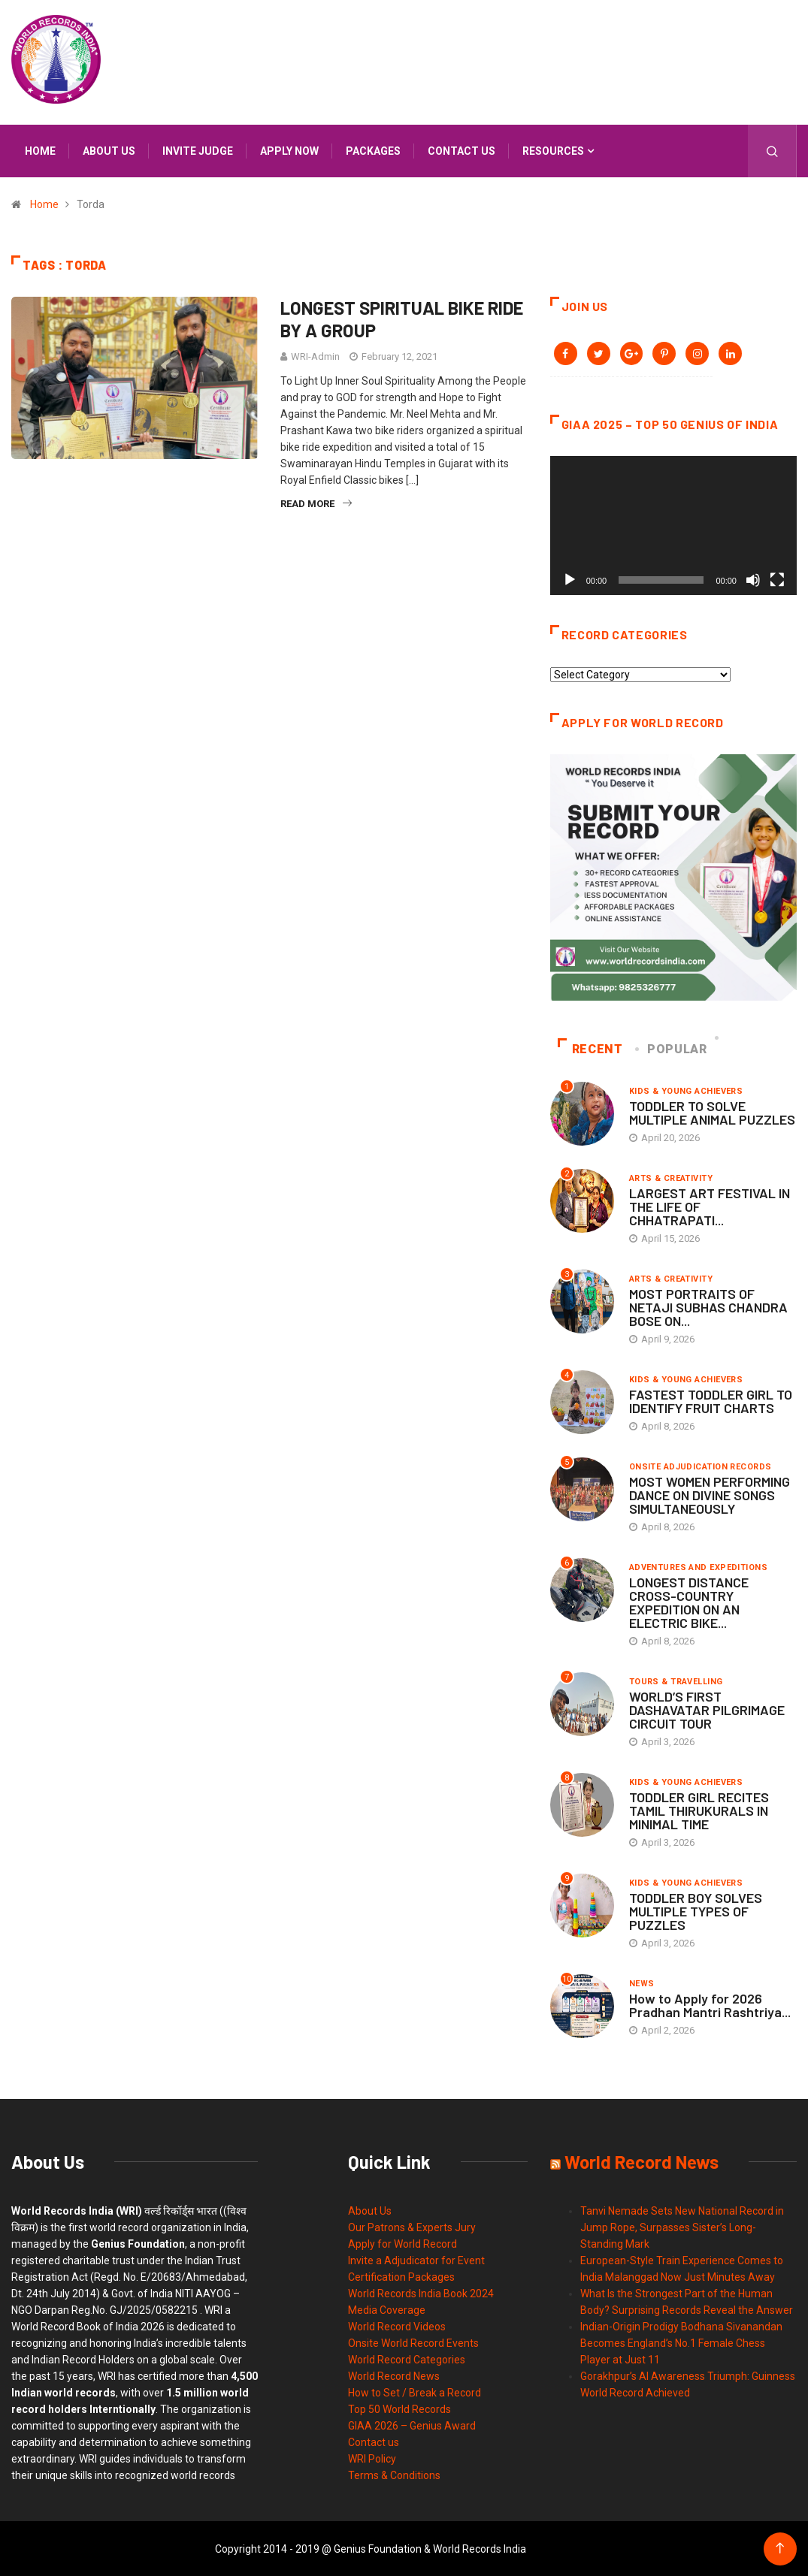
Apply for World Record (402, 2243)
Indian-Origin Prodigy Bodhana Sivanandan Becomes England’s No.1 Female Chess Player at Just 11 (681, 2342)
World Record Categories (406, 2359)
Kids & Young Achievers (686, 1090)
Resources (553, 151)
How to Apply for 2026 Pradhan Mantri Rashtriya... (710, 2004)
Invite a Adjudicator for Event (416, 2260)
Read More (316, 503)
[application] (673, 524)
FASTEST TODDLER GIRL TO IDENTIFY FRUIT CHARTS (710, 1400)
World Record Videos (397, 2326)
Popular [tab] (672, 1048)
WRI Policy (372, 2458)
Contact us (461, 151)
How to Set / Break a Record (414, 2392)
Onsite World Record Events (413, 2342)
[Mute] (753, 579)
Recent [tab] (590, 1048)
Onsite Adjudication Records (700, 1466)
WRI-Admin (315, 356)
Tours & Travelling (676, 1681)
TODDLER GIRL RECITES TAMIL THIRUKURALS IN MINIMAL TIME (699, 1810)
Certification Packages (401, 2276)
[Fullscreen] (777, 579)
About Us (370, 2210)
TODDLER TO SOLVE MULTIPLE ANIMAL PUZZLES (712, 1112)
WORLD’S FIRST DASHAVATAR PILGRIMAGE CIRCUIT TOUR (707, 1709)
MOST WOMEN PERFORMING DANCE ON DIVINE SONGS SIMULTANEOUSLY (709, 1494)
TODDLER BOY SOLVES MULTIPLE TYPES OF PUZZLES (695, 1910)
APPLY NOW (289, 151)
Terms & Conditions (394, 2475)
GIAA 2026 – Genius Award (412, 2425)
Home (40, 151)
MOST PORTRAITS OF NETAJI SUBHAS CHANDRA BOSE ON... (708, 1306)
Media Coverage (386, 2309)
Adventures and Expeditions (698, 1567)
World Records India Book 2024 (421, 2293)
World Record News (394, 2375)
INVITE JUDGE (197, 151)
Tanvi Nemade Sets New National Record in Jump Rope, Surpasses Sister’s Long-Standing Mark (682, 2226)
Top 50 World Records (399, 2408)
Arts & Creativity (671, 1177)
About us (109, 151)
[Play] (569, 579)
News (642, 1983)
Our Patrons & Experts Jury (412, 2227)
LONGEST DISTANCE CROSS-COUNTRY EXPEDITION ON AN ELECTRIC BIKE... (689, 1601)
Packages (373, 151)
